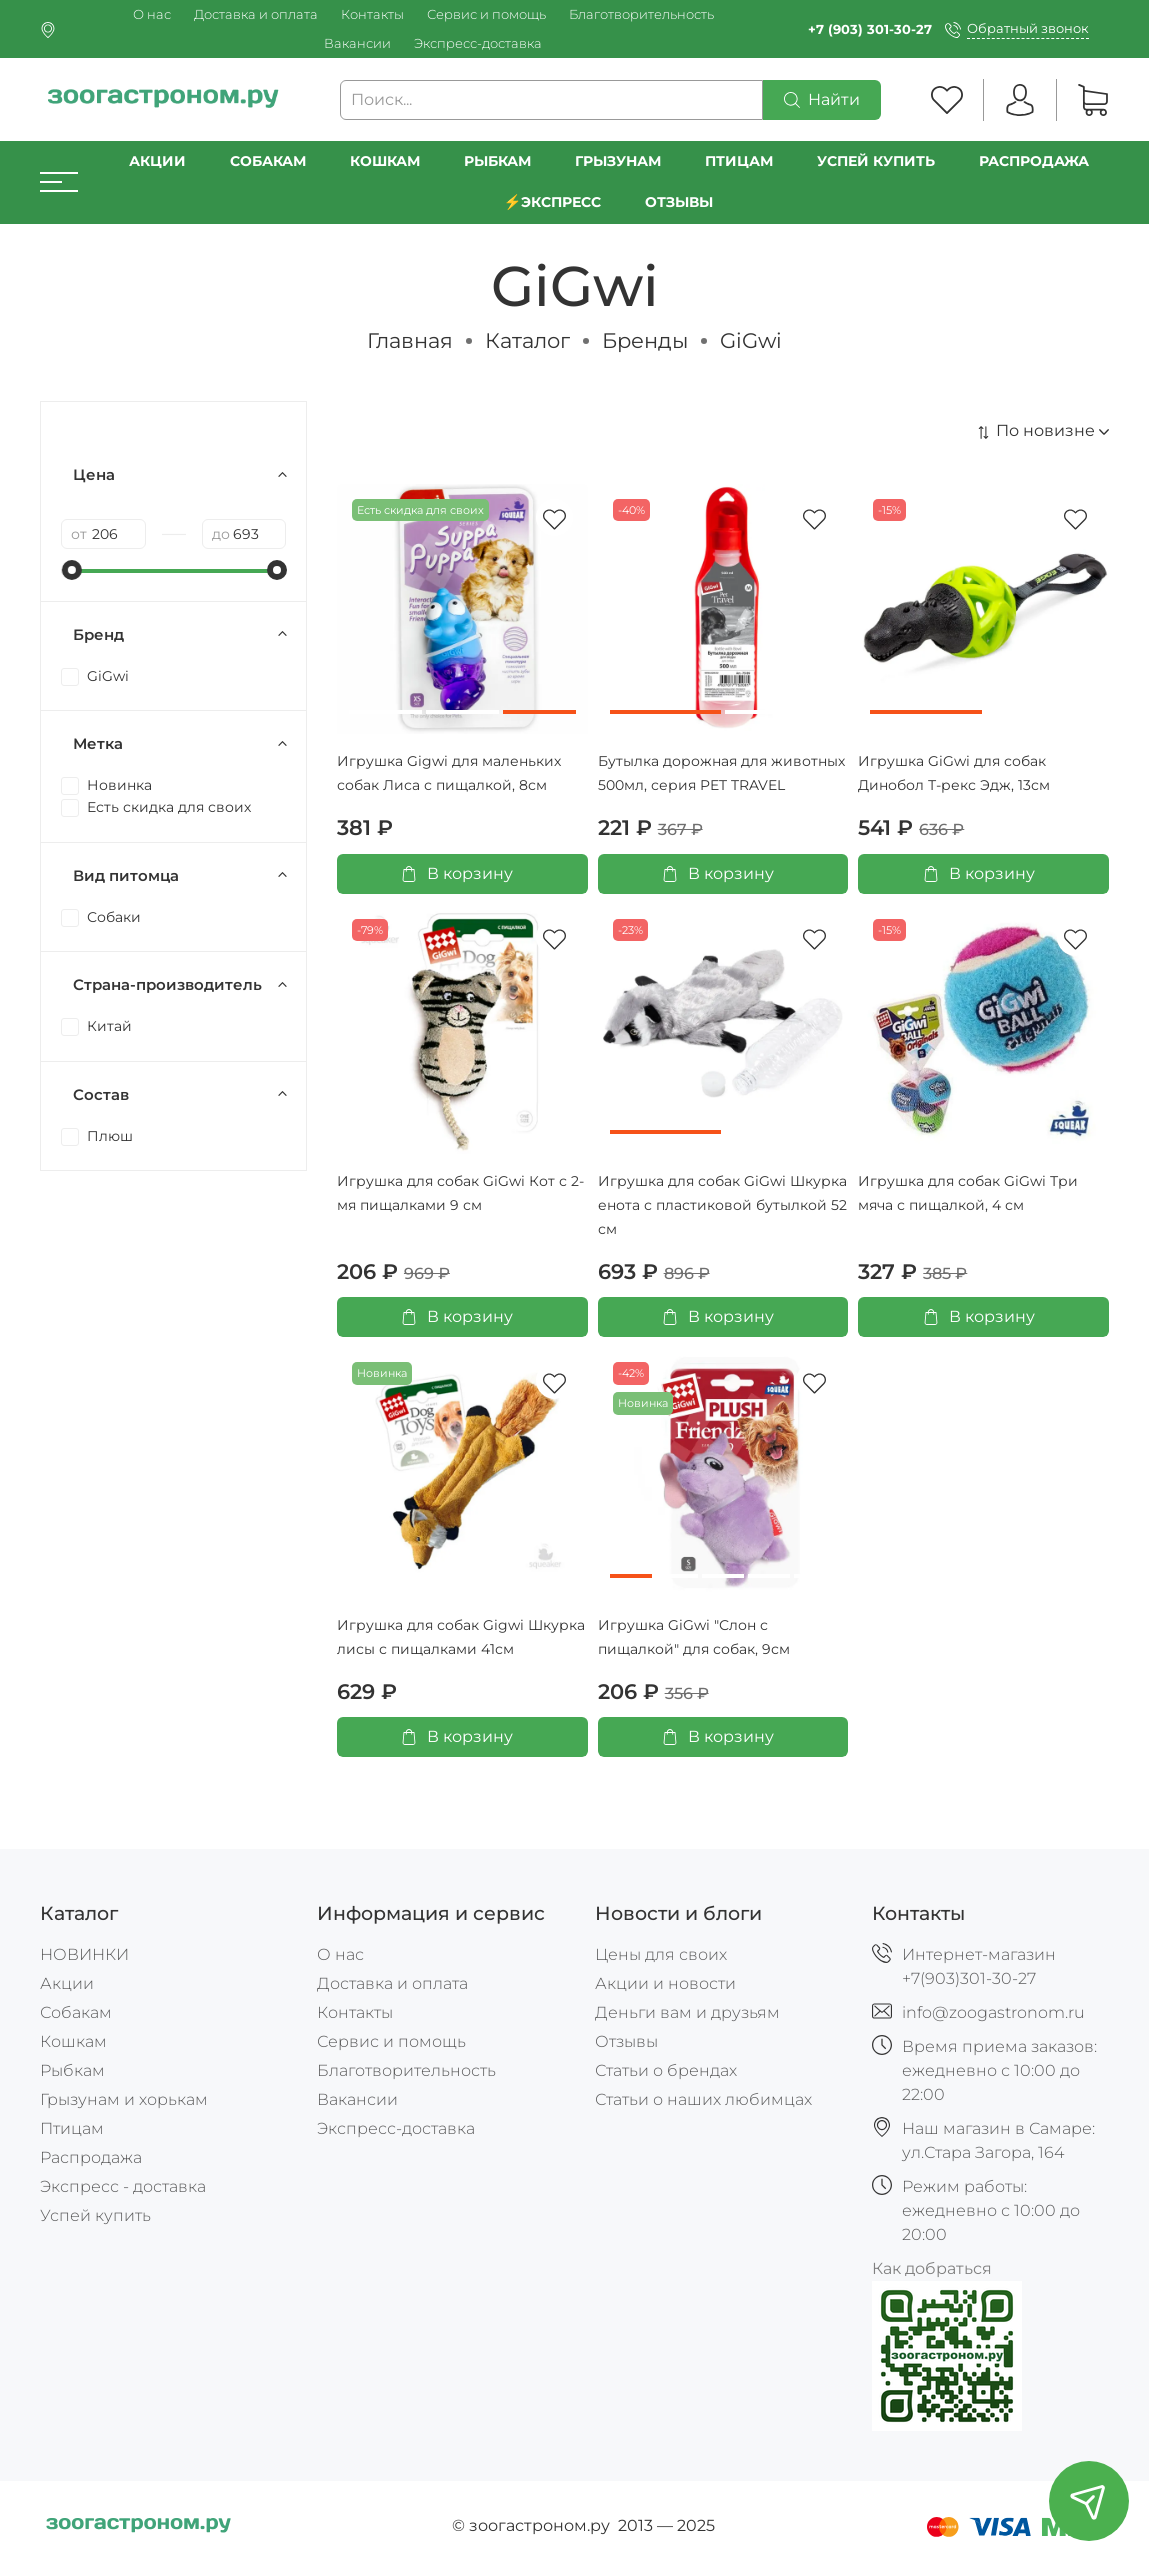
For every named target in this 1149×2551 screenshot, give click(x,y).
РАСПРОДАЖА (1034, 161)
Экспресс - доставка (123, 2186)
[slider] (71, 570)
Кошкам (385, 161)
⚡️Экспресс (553, 202)
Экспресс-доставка (478, 43)
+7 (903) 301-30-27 (870, 29)
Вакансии (357, 43)
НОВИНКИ (84, 1954)
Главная (410, 340)
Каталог (527, 340)
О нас (152, 14)
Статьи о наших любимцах (703, 2099)
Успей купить (95, 2215)
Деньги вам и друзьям (687, 2012)
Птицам (739, 161)
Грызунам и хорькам (124, 2099)
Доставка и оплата (256, 14)
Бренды (645, 340)
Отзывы (679, 202)
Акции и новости (665, 1983)
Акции (157, 161)
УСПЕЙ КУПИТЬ (876, 161)
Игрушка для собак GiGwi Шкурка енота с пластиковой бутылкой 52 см (722, 1205)
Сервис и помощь (486, 14)
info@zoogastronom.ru (993, 2012)
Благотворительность (641, 14)
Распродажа (91, 2157)
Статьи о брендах (666, 2070)
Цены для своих (661, 1954)
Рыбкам (497, 161)
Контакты (372, 14)
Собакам (268, 161)
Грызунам (618, 161)
